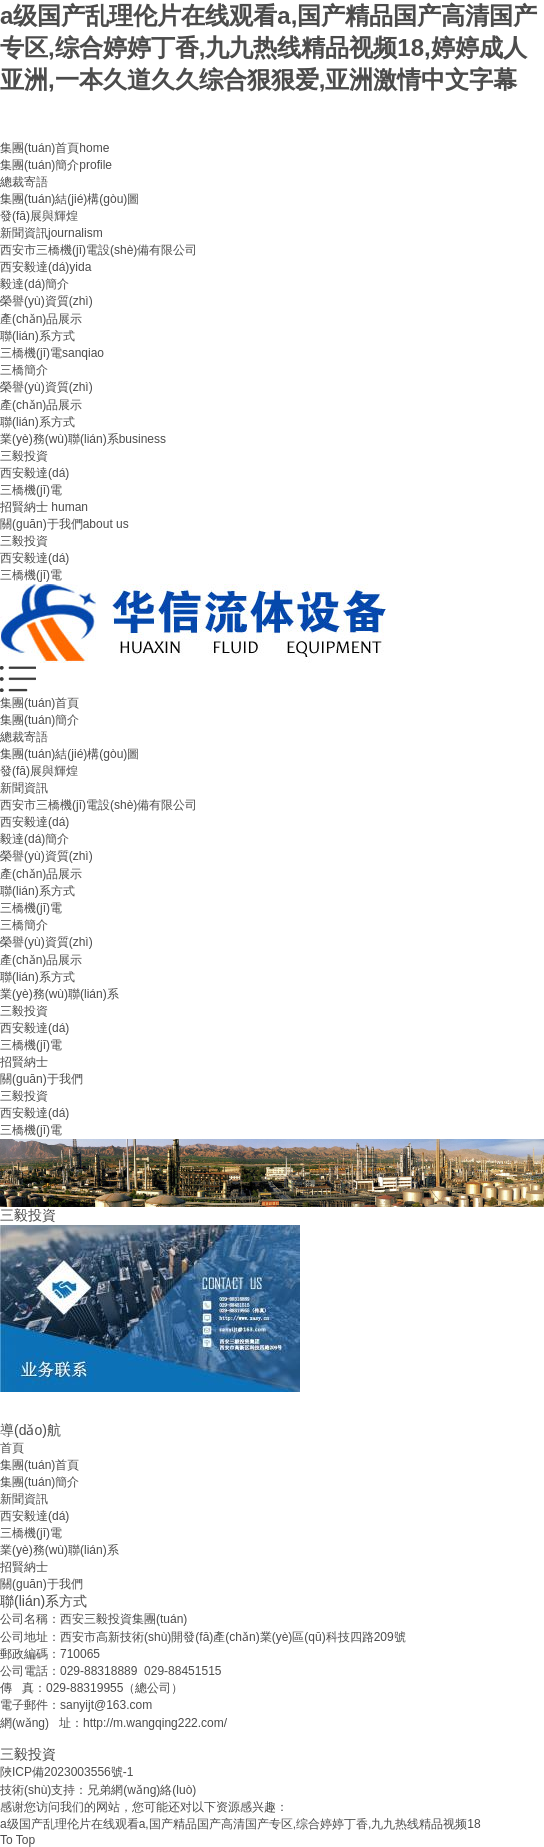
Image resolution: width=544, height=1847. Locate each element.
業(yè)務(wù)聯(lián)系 (83, 439)
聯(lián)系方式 (37, 336)
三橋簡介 (24, 370)
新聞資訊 (51, 233)
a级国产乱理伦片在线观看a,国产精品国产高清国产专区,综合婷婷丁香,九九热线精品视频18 (240, 1824)
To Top (17, 1840)
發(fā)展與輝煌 (39, 216)
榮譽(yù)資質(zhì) (46, 301)
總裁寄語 (24, 182)
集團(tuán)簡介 (56, 165)
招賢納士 (44, 507)
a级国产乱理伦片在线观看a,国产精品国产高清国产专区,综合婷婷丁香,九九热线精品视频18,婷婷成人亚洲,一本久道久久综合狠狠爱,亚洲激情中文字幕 (268, 47)
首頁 (12, 1448)
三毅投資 (24, 456)
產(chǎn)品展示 (41, 319)
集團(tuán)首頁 (54, 148)
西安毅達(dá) (45, 267)
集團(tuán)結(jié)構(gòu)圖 (69, 199)
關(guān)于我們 (64, 524)
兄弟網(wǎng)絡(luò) (141, 1790)
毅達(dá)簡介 (34, 284)
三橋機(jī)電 (52, 353)
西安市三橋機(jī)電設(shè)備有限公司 (98, 250)
